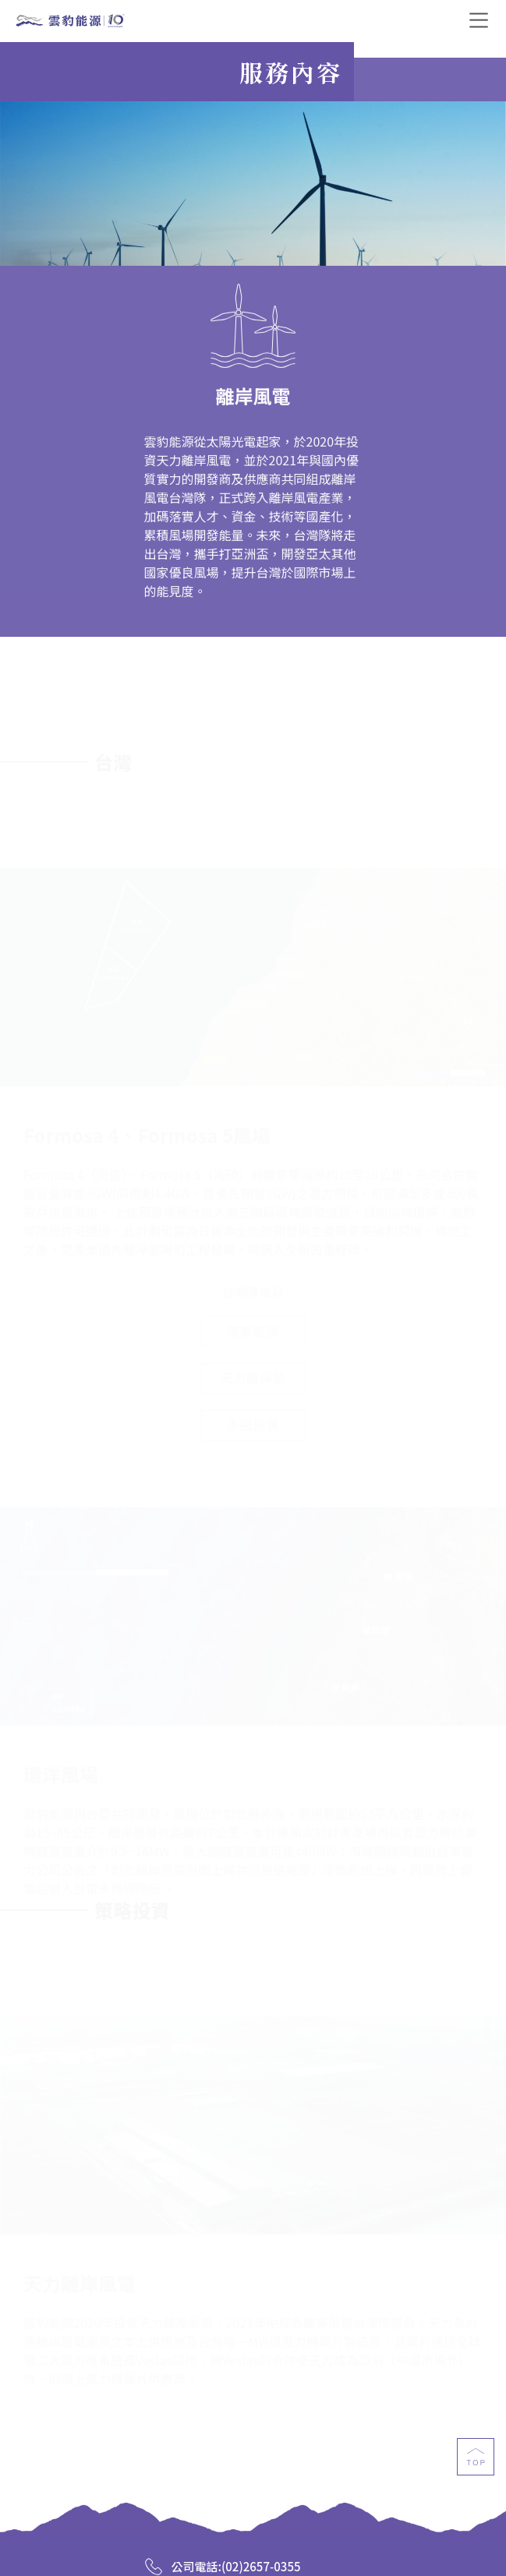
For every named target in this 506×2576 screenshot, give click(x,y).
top (475, 2463)
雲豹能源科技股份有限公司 (70, 22)
